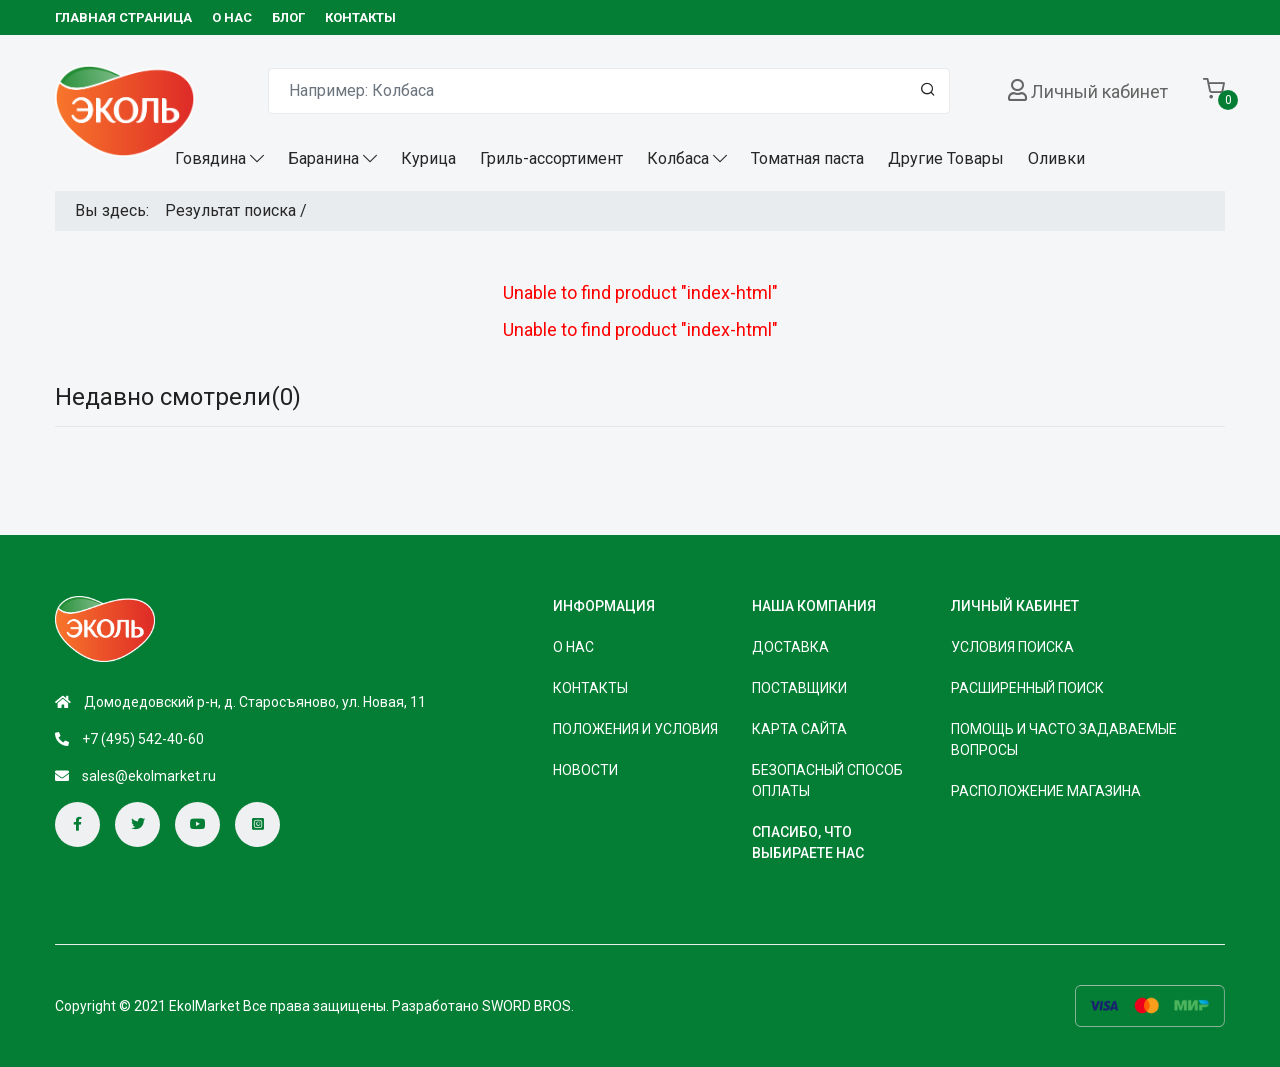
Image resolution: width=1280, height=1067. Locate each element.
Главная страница (123, 17)
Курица (428, 158)
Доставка (790, 647)
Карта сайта (799, 729)
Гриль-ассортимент (551, 158)
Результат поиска (230, 210)
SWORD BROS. (528, 1006)
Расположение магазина (1046, 791)
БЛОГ (288, 17)
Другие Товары (946, 158)
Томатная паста (807, 158)
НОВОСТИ (585, 770)
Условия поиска (1012, 647)
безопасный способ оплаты (827, 780)
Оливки (1056, 158)
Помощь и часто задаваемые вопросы (1064, 739)
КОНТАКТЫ (360, 17)
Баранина (323, 158)
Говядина (210, 158)
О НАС (232, 17)
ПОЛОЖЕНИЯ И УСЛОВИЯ (635, 729)
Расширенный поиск (1027, 688)
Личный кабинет (1099, 91)
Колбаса (678, 158)
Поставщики (799, 688)
